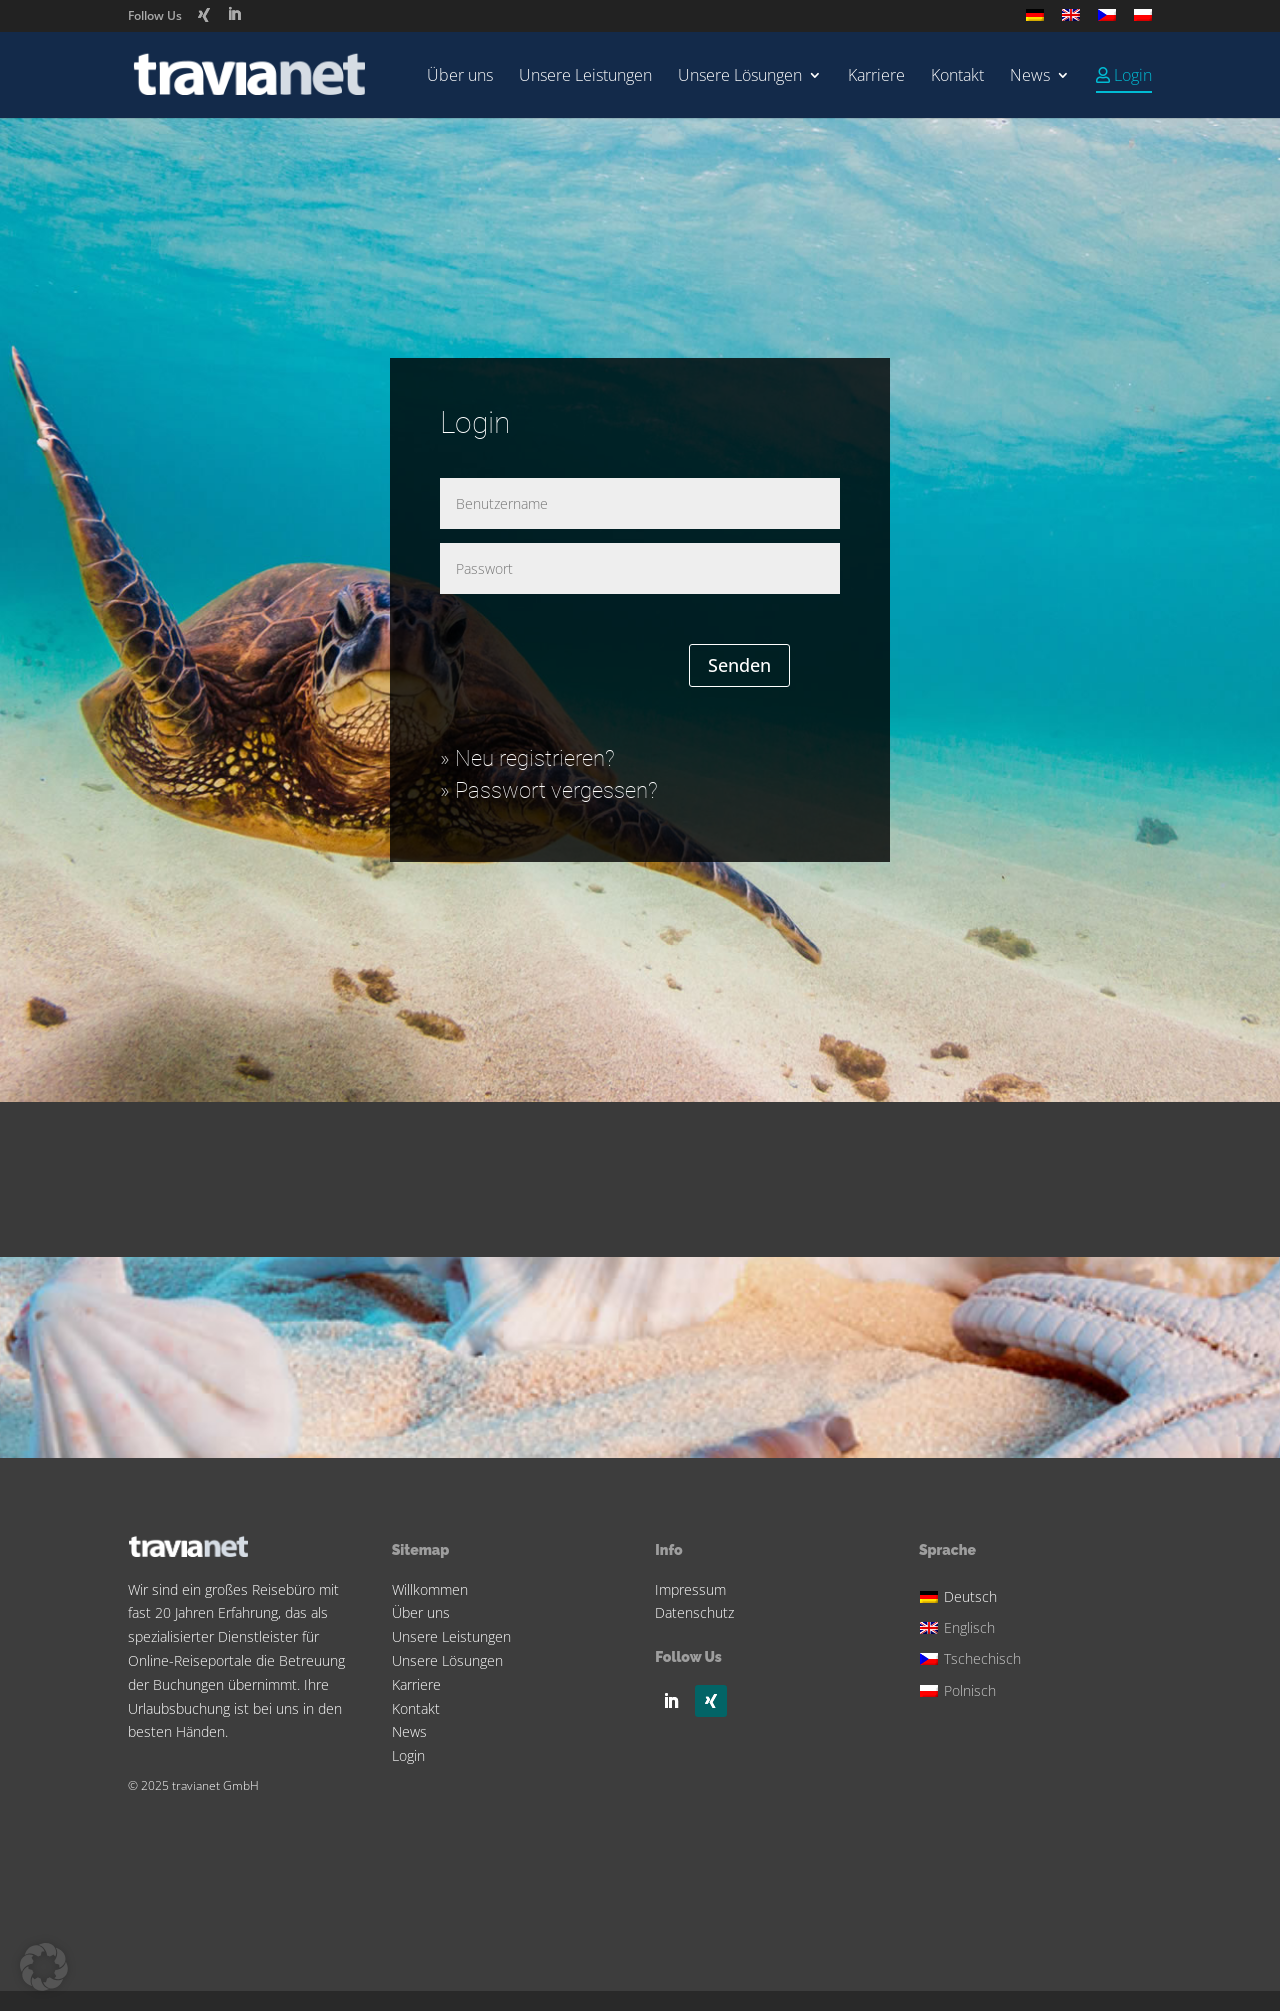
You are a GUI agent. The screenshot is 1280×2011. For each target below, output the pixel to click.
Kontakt (957, 77)
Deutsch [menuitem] (970, 1596)
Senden (739, 665)
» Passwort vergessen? (549, 790)
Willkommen (430, 1589)
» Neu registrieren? (527, 758)
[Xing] (204, 15)
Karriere (876, 77)
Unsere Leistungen (585, 77)
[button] (44, 1967)
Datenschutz (694, 1612)
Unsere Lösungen (740, 77)
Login (408, 1755)
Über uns (460, 77)
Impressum (690, 1589)
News (1030, 77)
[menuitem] (1035, 20)
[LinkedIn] (234, 14)
